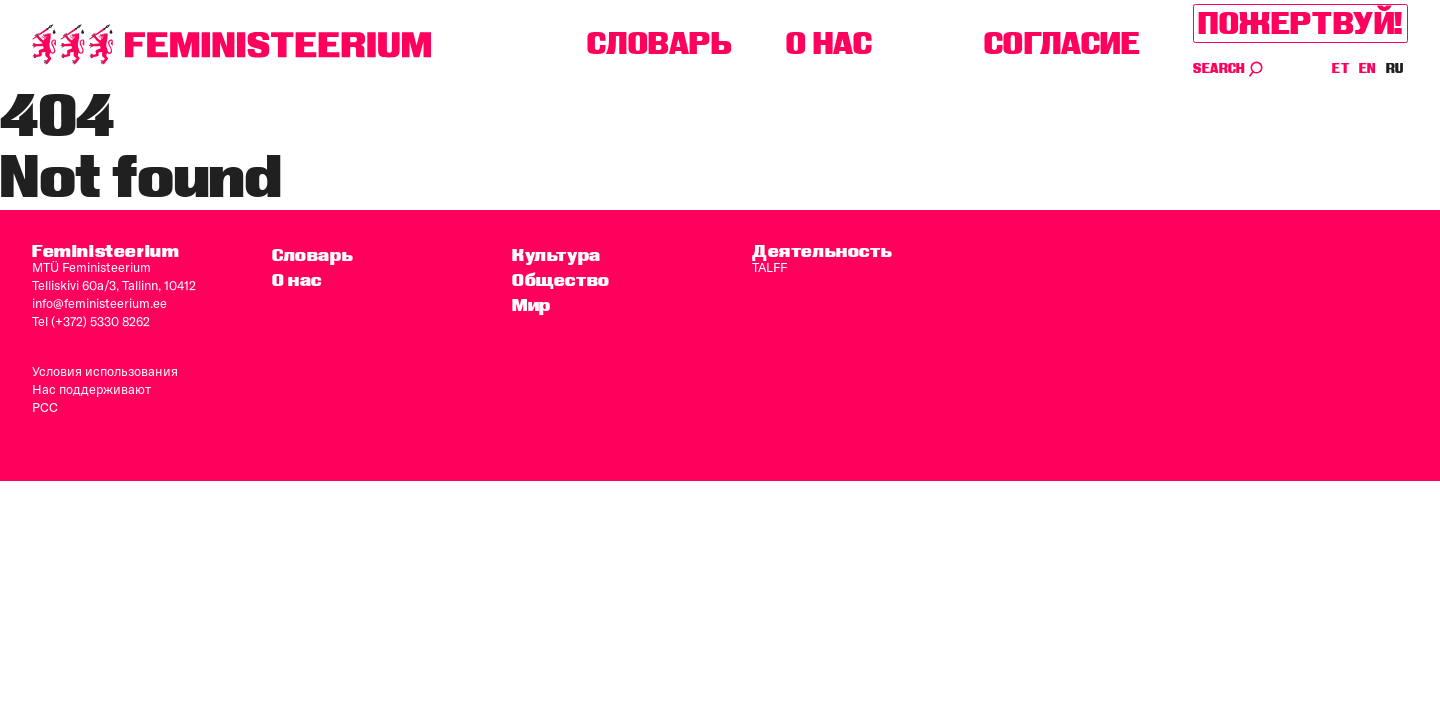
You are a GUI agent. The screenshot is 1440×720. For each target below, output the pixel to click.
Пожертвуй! (1300, 23)
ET (1341, 68)
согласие (1062, 43)
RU (1395, 68)
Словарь (659, 43)
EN (1368, 68)
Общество (561, 279)
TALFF (769, 267)
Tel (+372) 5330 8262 (91, 321)
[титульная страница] (232, 44)
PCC (45, 407)
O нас (829, 43)
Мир (531, 304)
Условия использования (105, 371)
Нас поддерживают (91, 389)
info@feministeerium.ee (99, 303)
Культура (556, 254)
